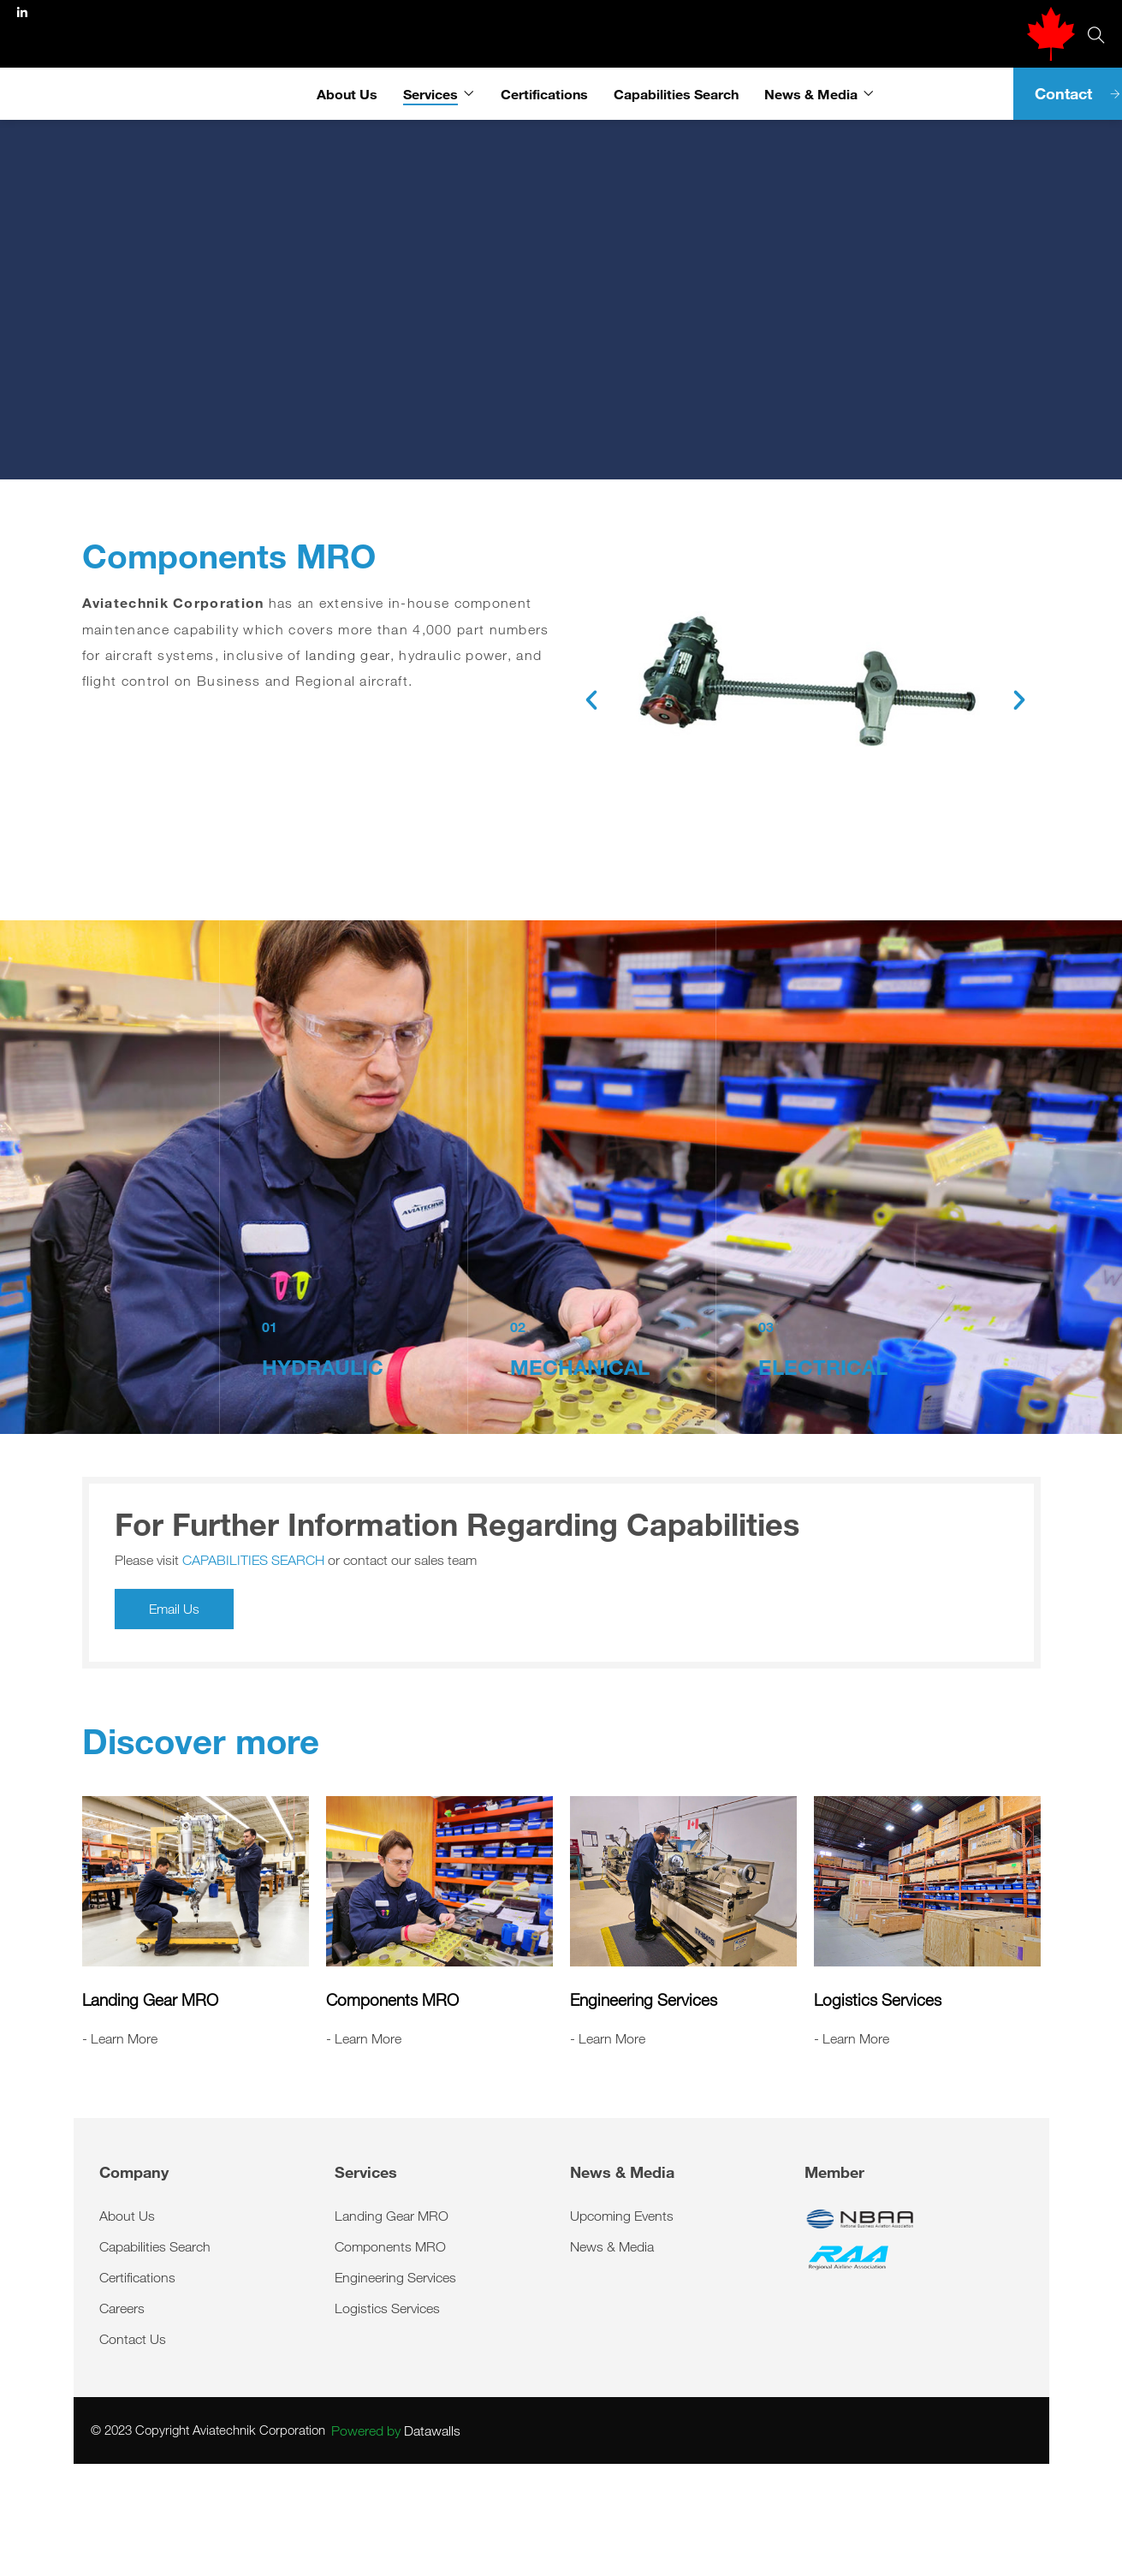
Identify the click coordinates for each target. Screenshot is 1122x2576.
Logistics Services (877, 1999)
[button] (591, 700)
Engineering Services (643, 1999)
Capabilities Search (676, 94)
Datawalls (395, 2430)
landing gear (348, 655)
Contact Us (132, 2339)
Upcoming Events (622, 2215)
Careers (122, 2308)
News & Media (811, 94)
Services (430, 94)
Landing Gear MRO (150, 1999)
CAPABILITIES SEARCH (253, 1560)
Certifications (544, 94)
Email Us (174, 1608)
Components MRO (392, 1999)
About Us (347, 94)
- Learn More (119, 2038)
